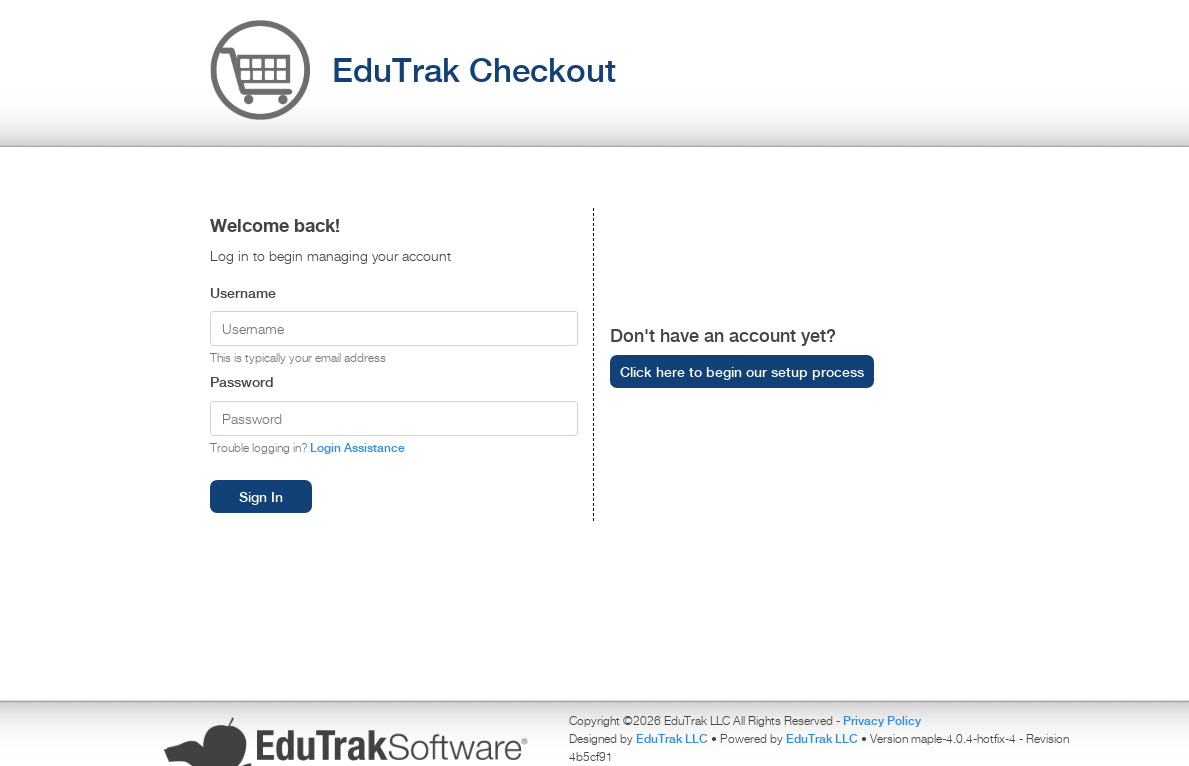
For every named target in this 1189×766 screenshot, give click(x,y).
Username (243, 292)
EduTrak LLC (673, 738)
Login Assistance (357, 447)
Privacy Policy (882, 720)
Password (242, 381)
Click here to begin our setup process (742, 371)
